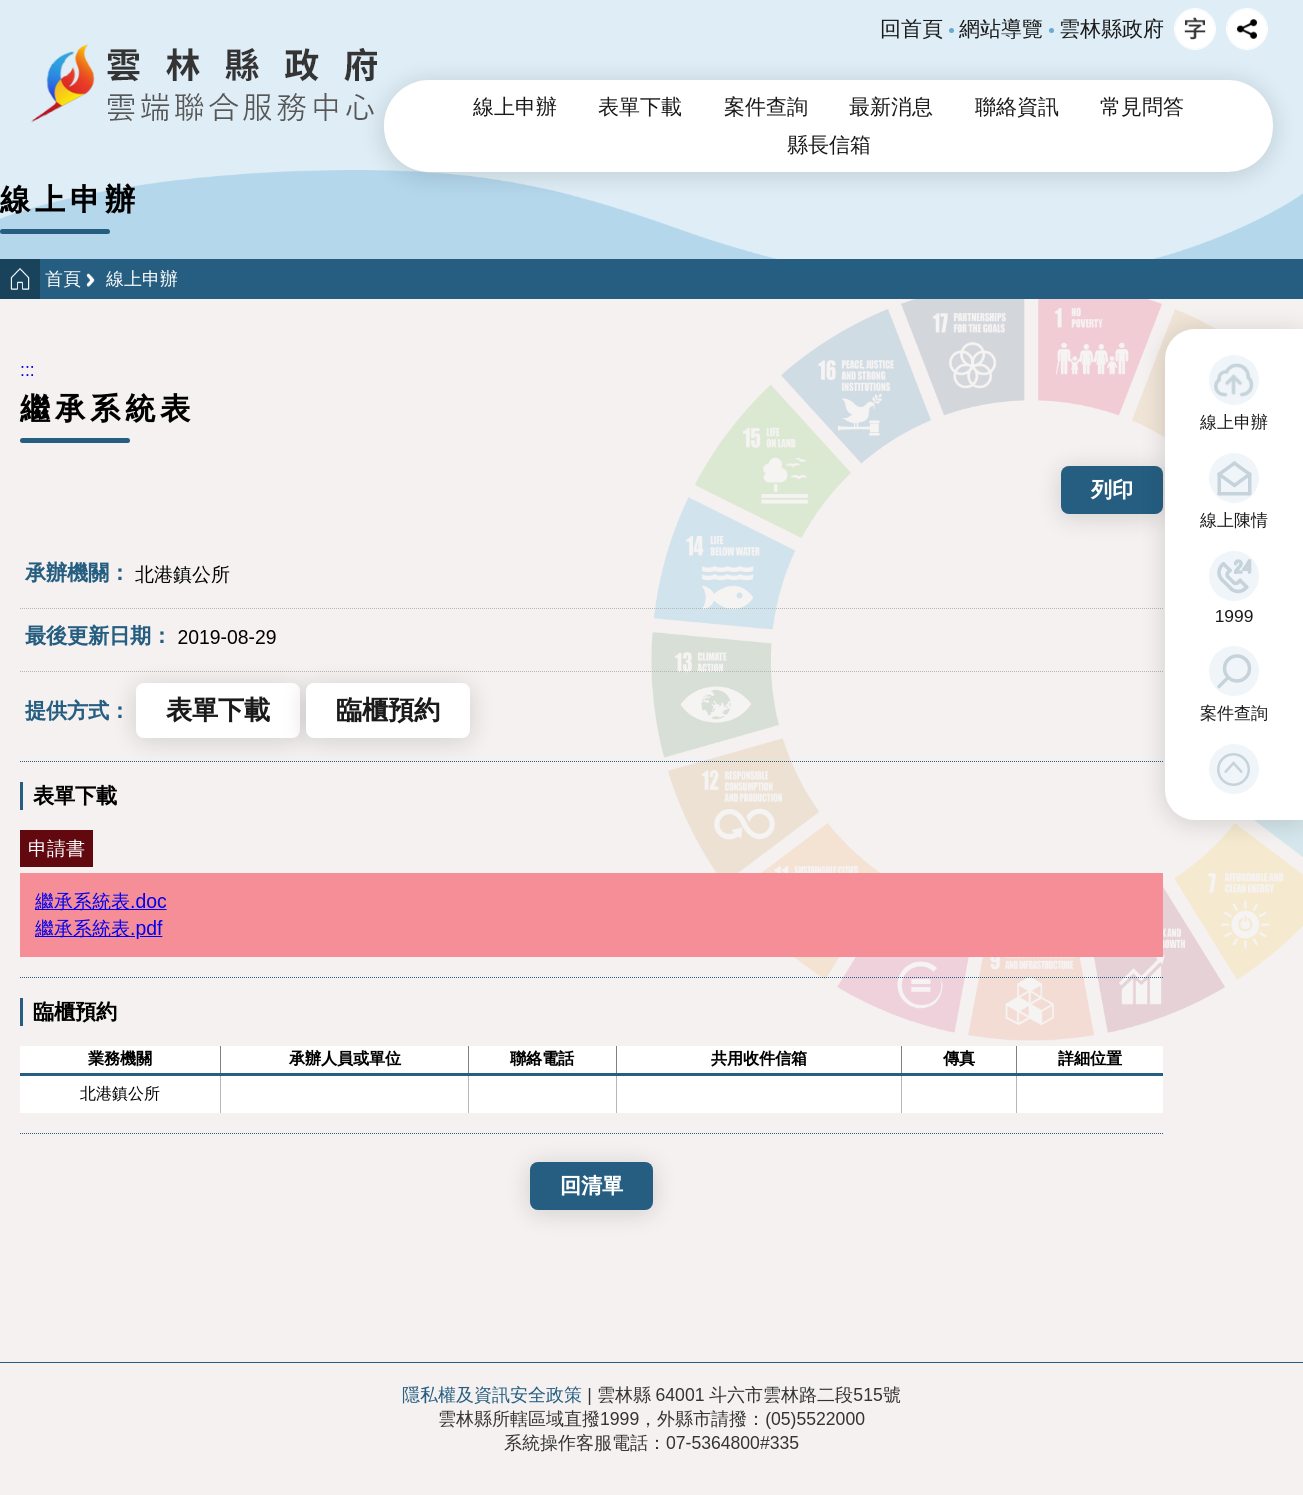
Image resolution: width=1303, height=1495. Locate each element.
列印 (1112, 489)
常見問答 (1142, 107)
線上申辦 (1234, 422)
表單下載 (640, 107)
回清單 (591, 1185)
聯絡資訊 (1017, 107)
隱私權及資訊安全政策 (492, 1395)
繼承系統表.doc (101, 901)
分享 (1247, 29)
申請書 (56, 848)
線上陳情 (1234, 520)
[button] (1234, 769)
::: (27, 370)
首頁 (63, 279)
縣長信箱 (829, 145)
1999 (1234, 616)
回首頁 (911, 29)
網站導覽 (1001, 29)
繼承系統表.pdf (98, 928)
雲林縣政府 (1111, 29)
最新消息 (891, 107)
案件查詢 (1234, 713)
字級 (1195, 29)
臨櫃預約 (388, 710)
